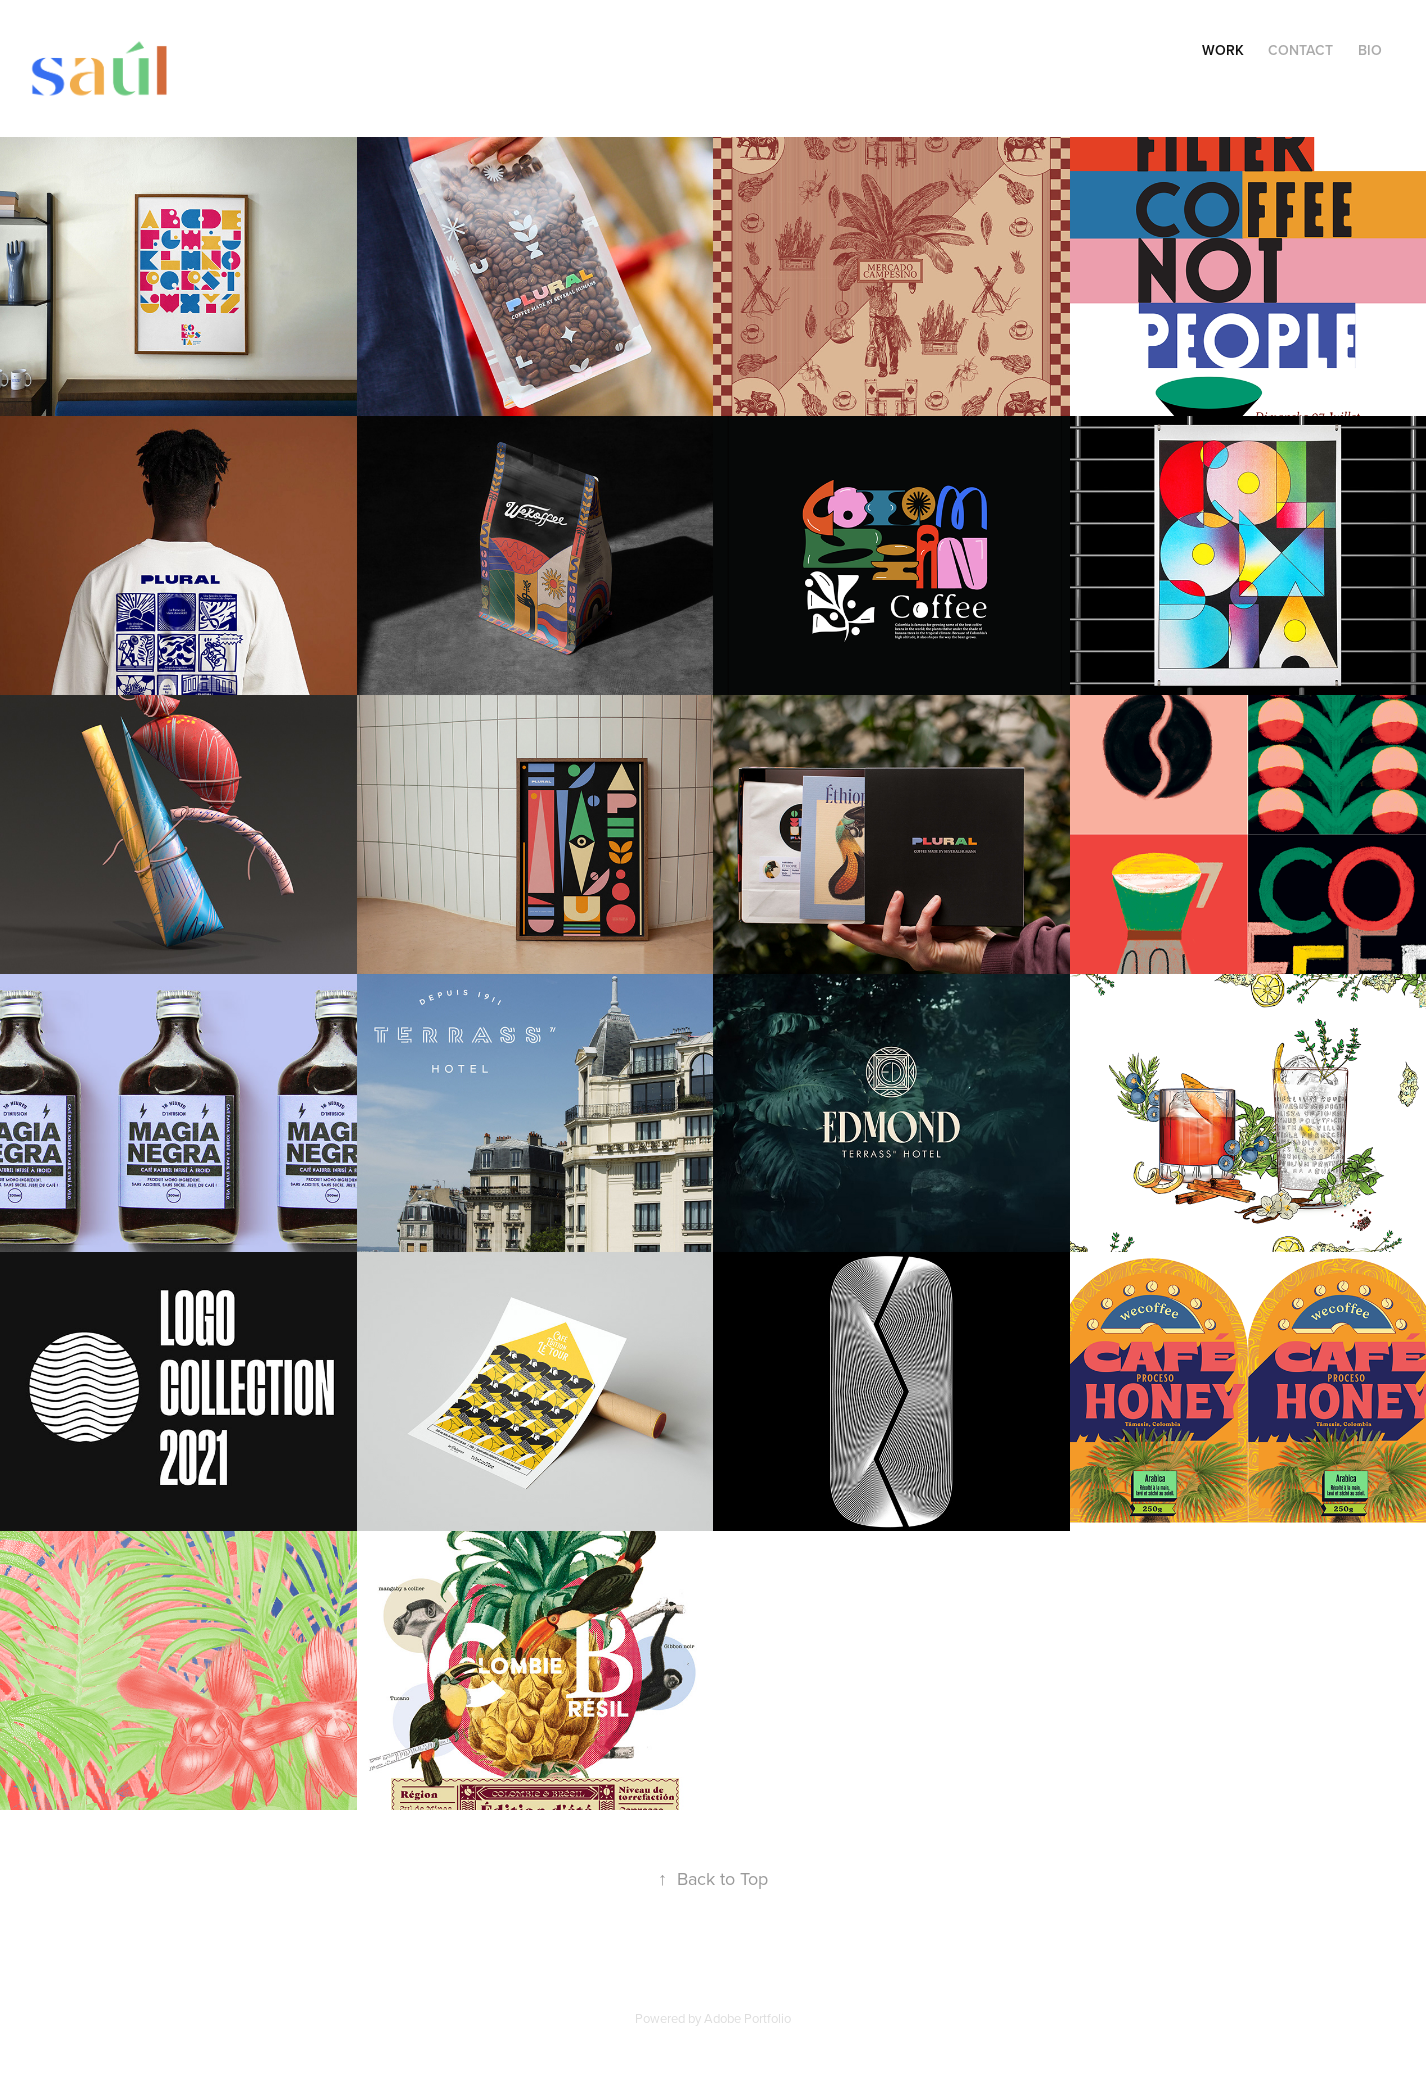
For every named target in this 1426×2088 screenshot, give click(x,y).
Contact (1300, 50)
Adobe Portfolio (747, 2018)
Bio (1370, 50)
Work (1223, 50)
